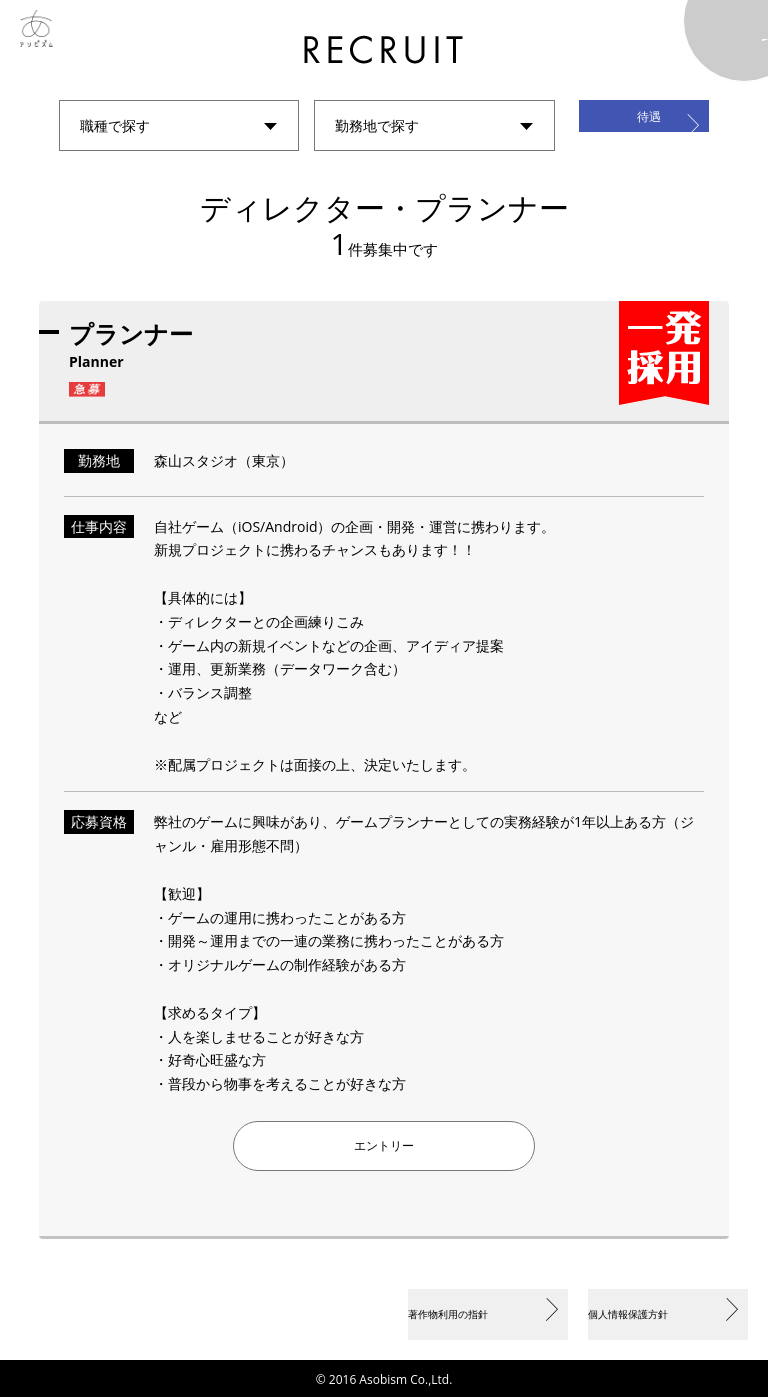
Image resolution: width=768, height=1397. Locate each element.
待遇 (644, 126)
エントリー (384, 1149)
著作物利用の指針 (484, 1315)
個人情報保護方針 (664, 1315)
